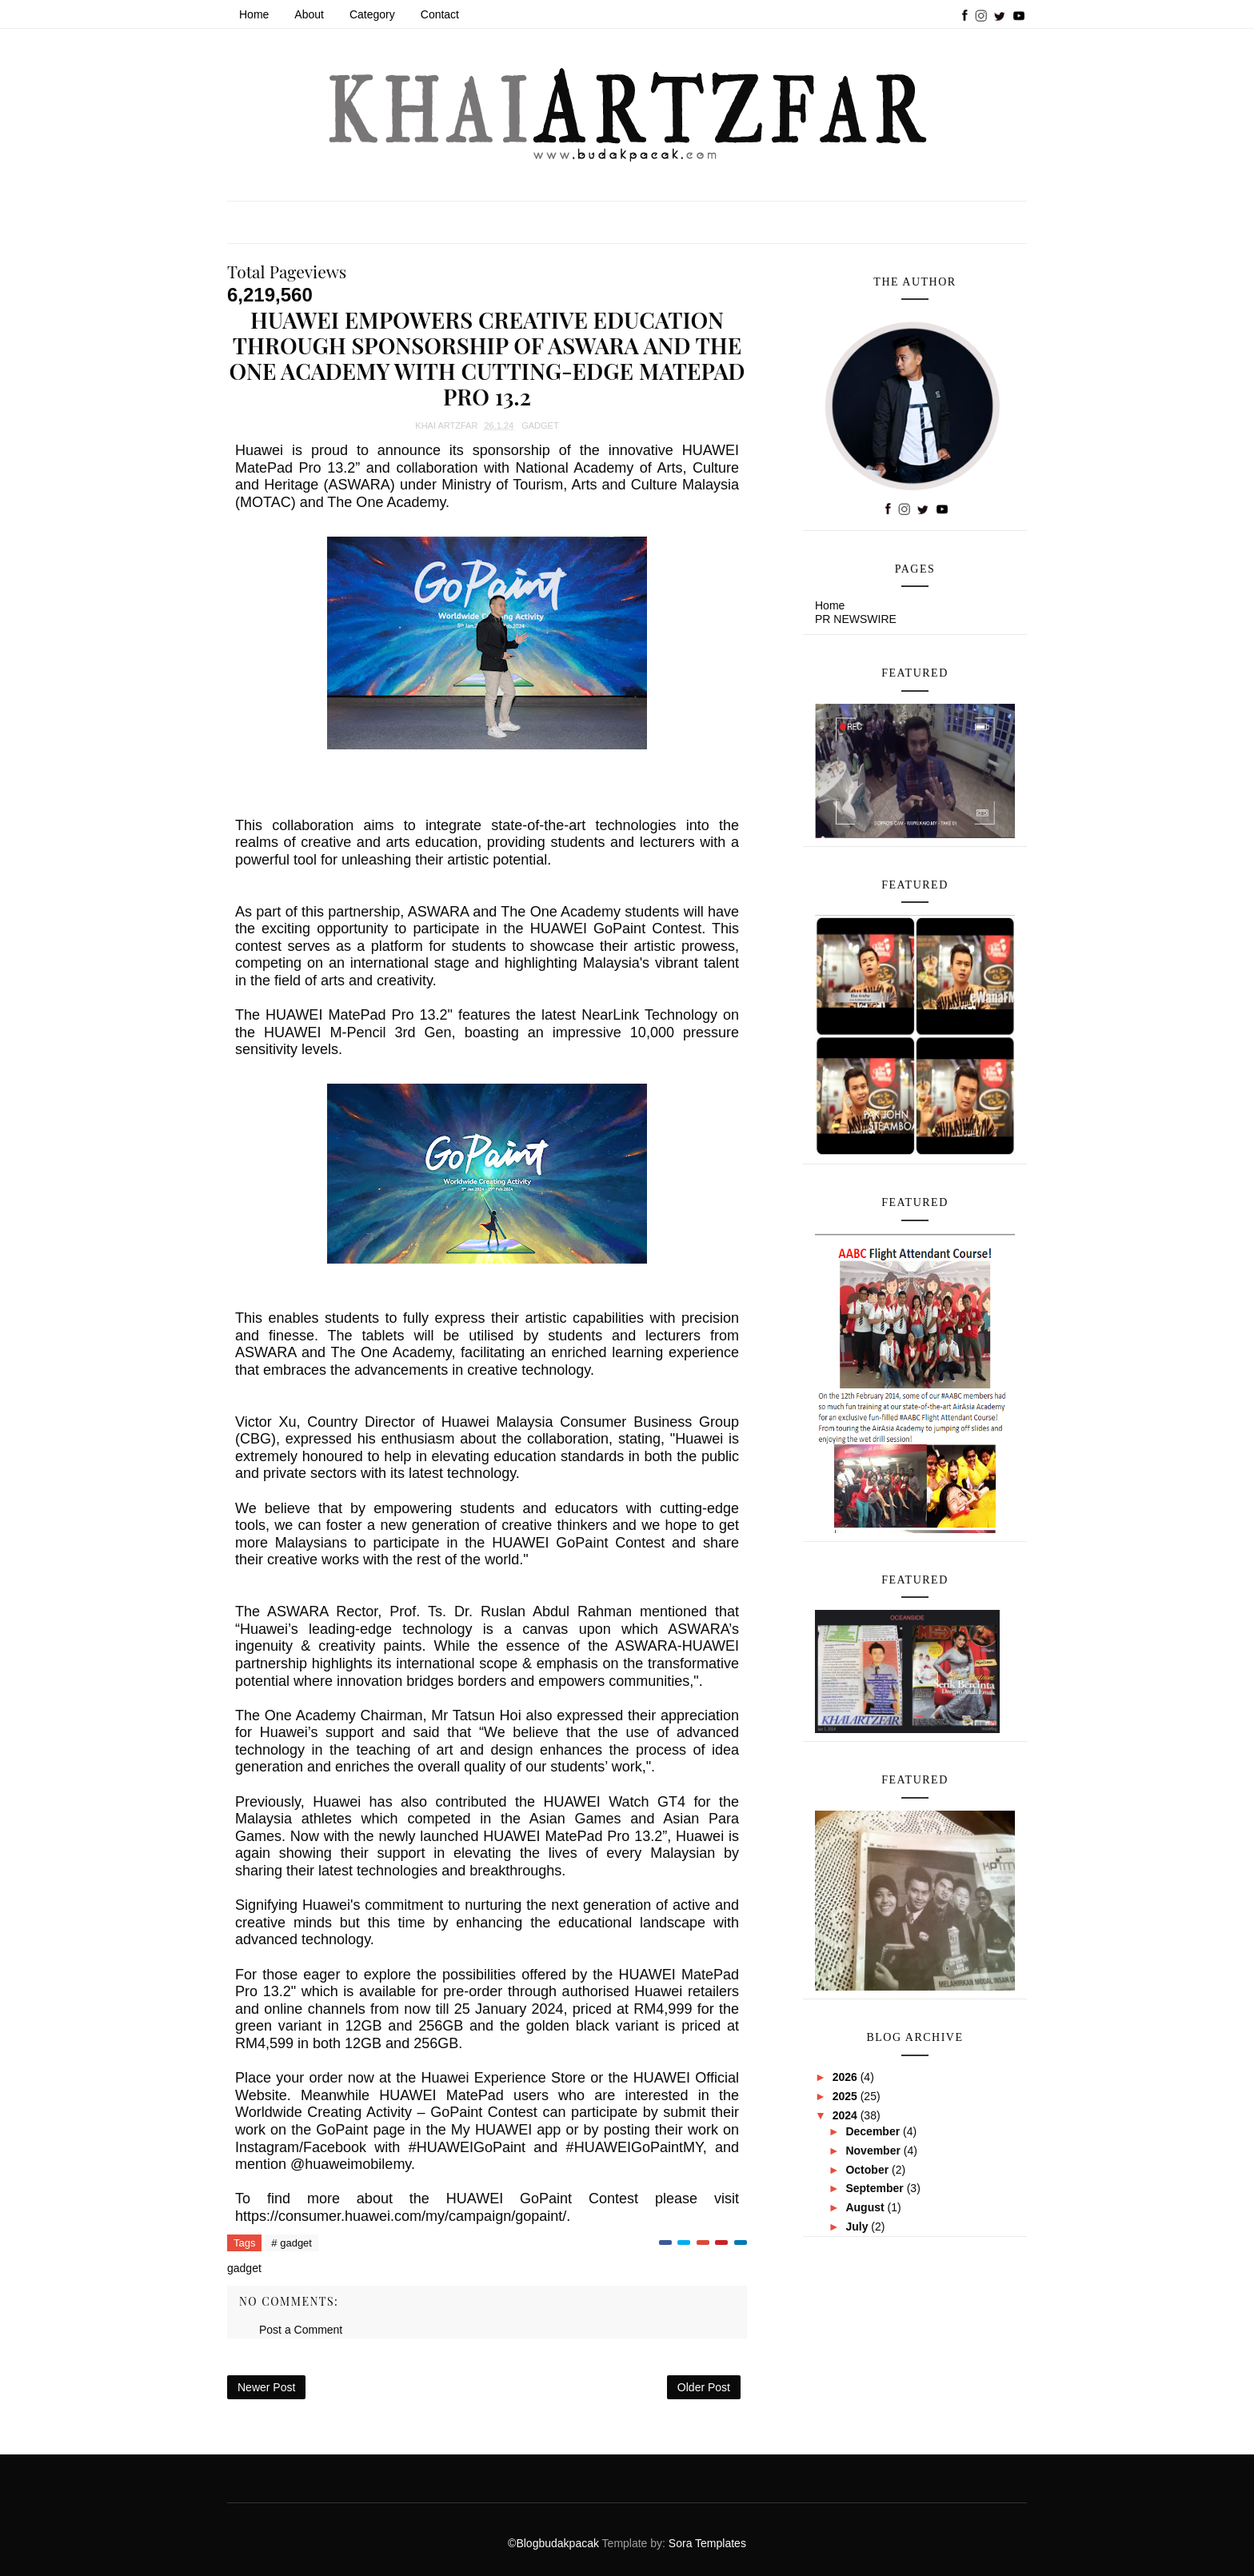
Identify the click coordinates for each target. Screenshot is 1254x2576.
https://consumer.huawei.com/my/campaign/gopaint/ (400, 2216)
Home (254, 14)
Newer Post (266, 2387)
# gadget (291, 2243)
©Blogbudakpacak (554, 2543)
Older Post (703, 2387)
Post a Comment (300, 2329)
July (858, 2226)
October (868, 2169)
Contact (440, 14)
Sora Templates (707, 2543)
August (866, 2207)
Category (372, 14)
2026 (847, 2077)
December (874, 2131)
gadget (539, 425)
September (875, 2188)
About (309, 14)
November (874, 2150)
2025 (847, 2096)
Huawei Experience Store (503, 2078)
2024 (847, 2115)
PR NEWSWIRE (856, 619)
